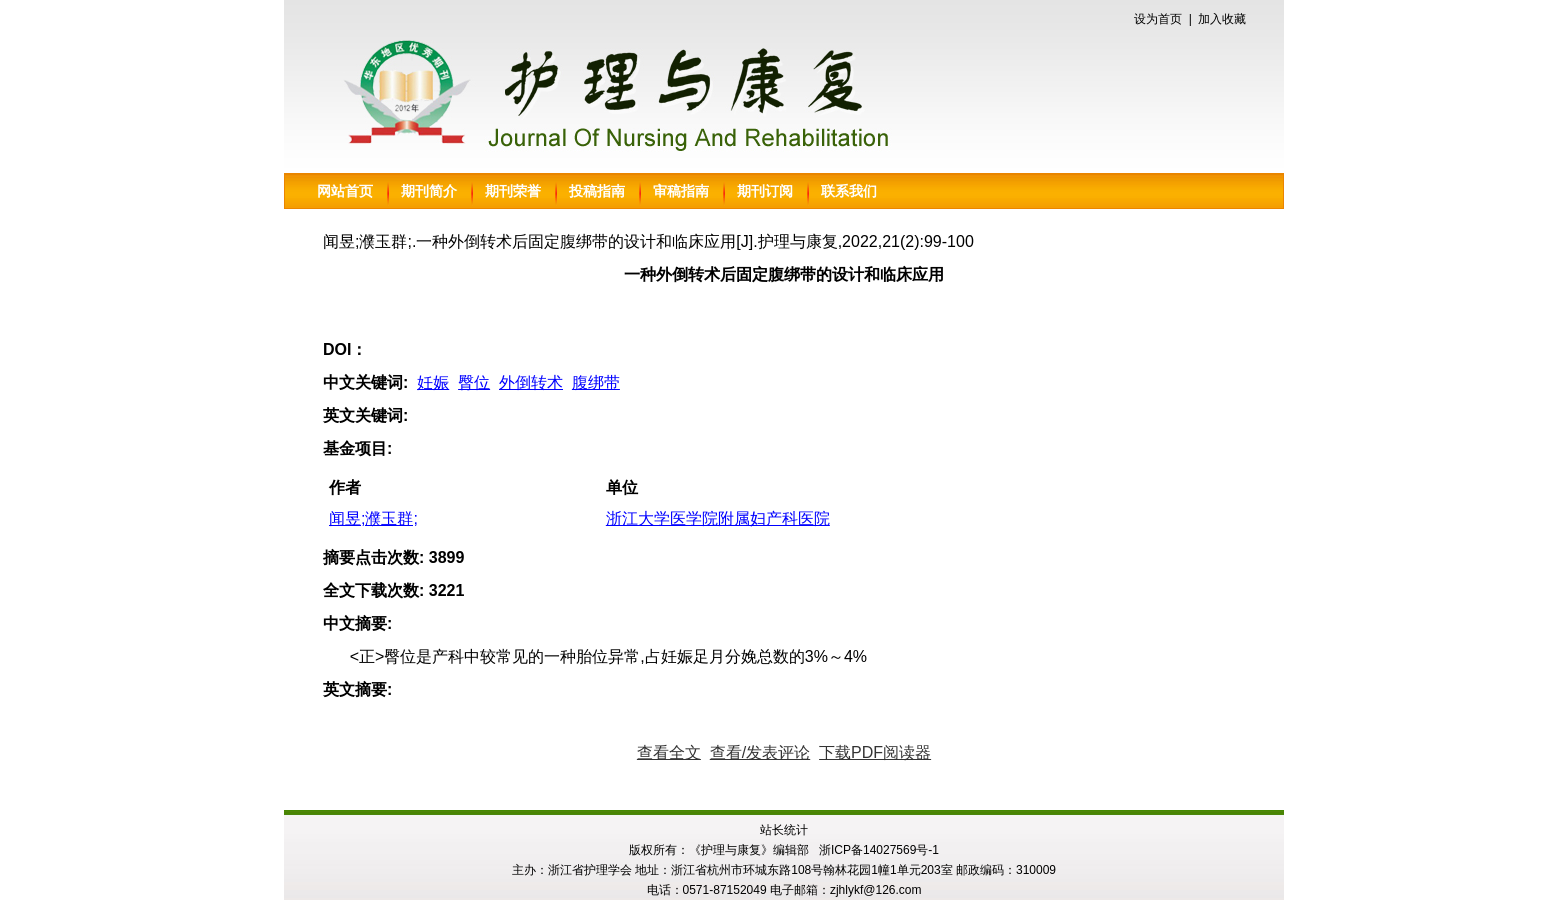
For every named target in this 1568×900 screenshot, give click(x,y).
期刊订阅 (765, 191)
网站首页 (345, 191)
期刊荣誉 (513, 191)
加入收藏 (1222, 19)
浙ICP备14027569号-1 (879, 850)
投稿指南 (597, 191)
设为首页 (1158, 19)
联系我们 (849, 191)
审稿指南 (681, 191)
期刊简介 (429, 191)
